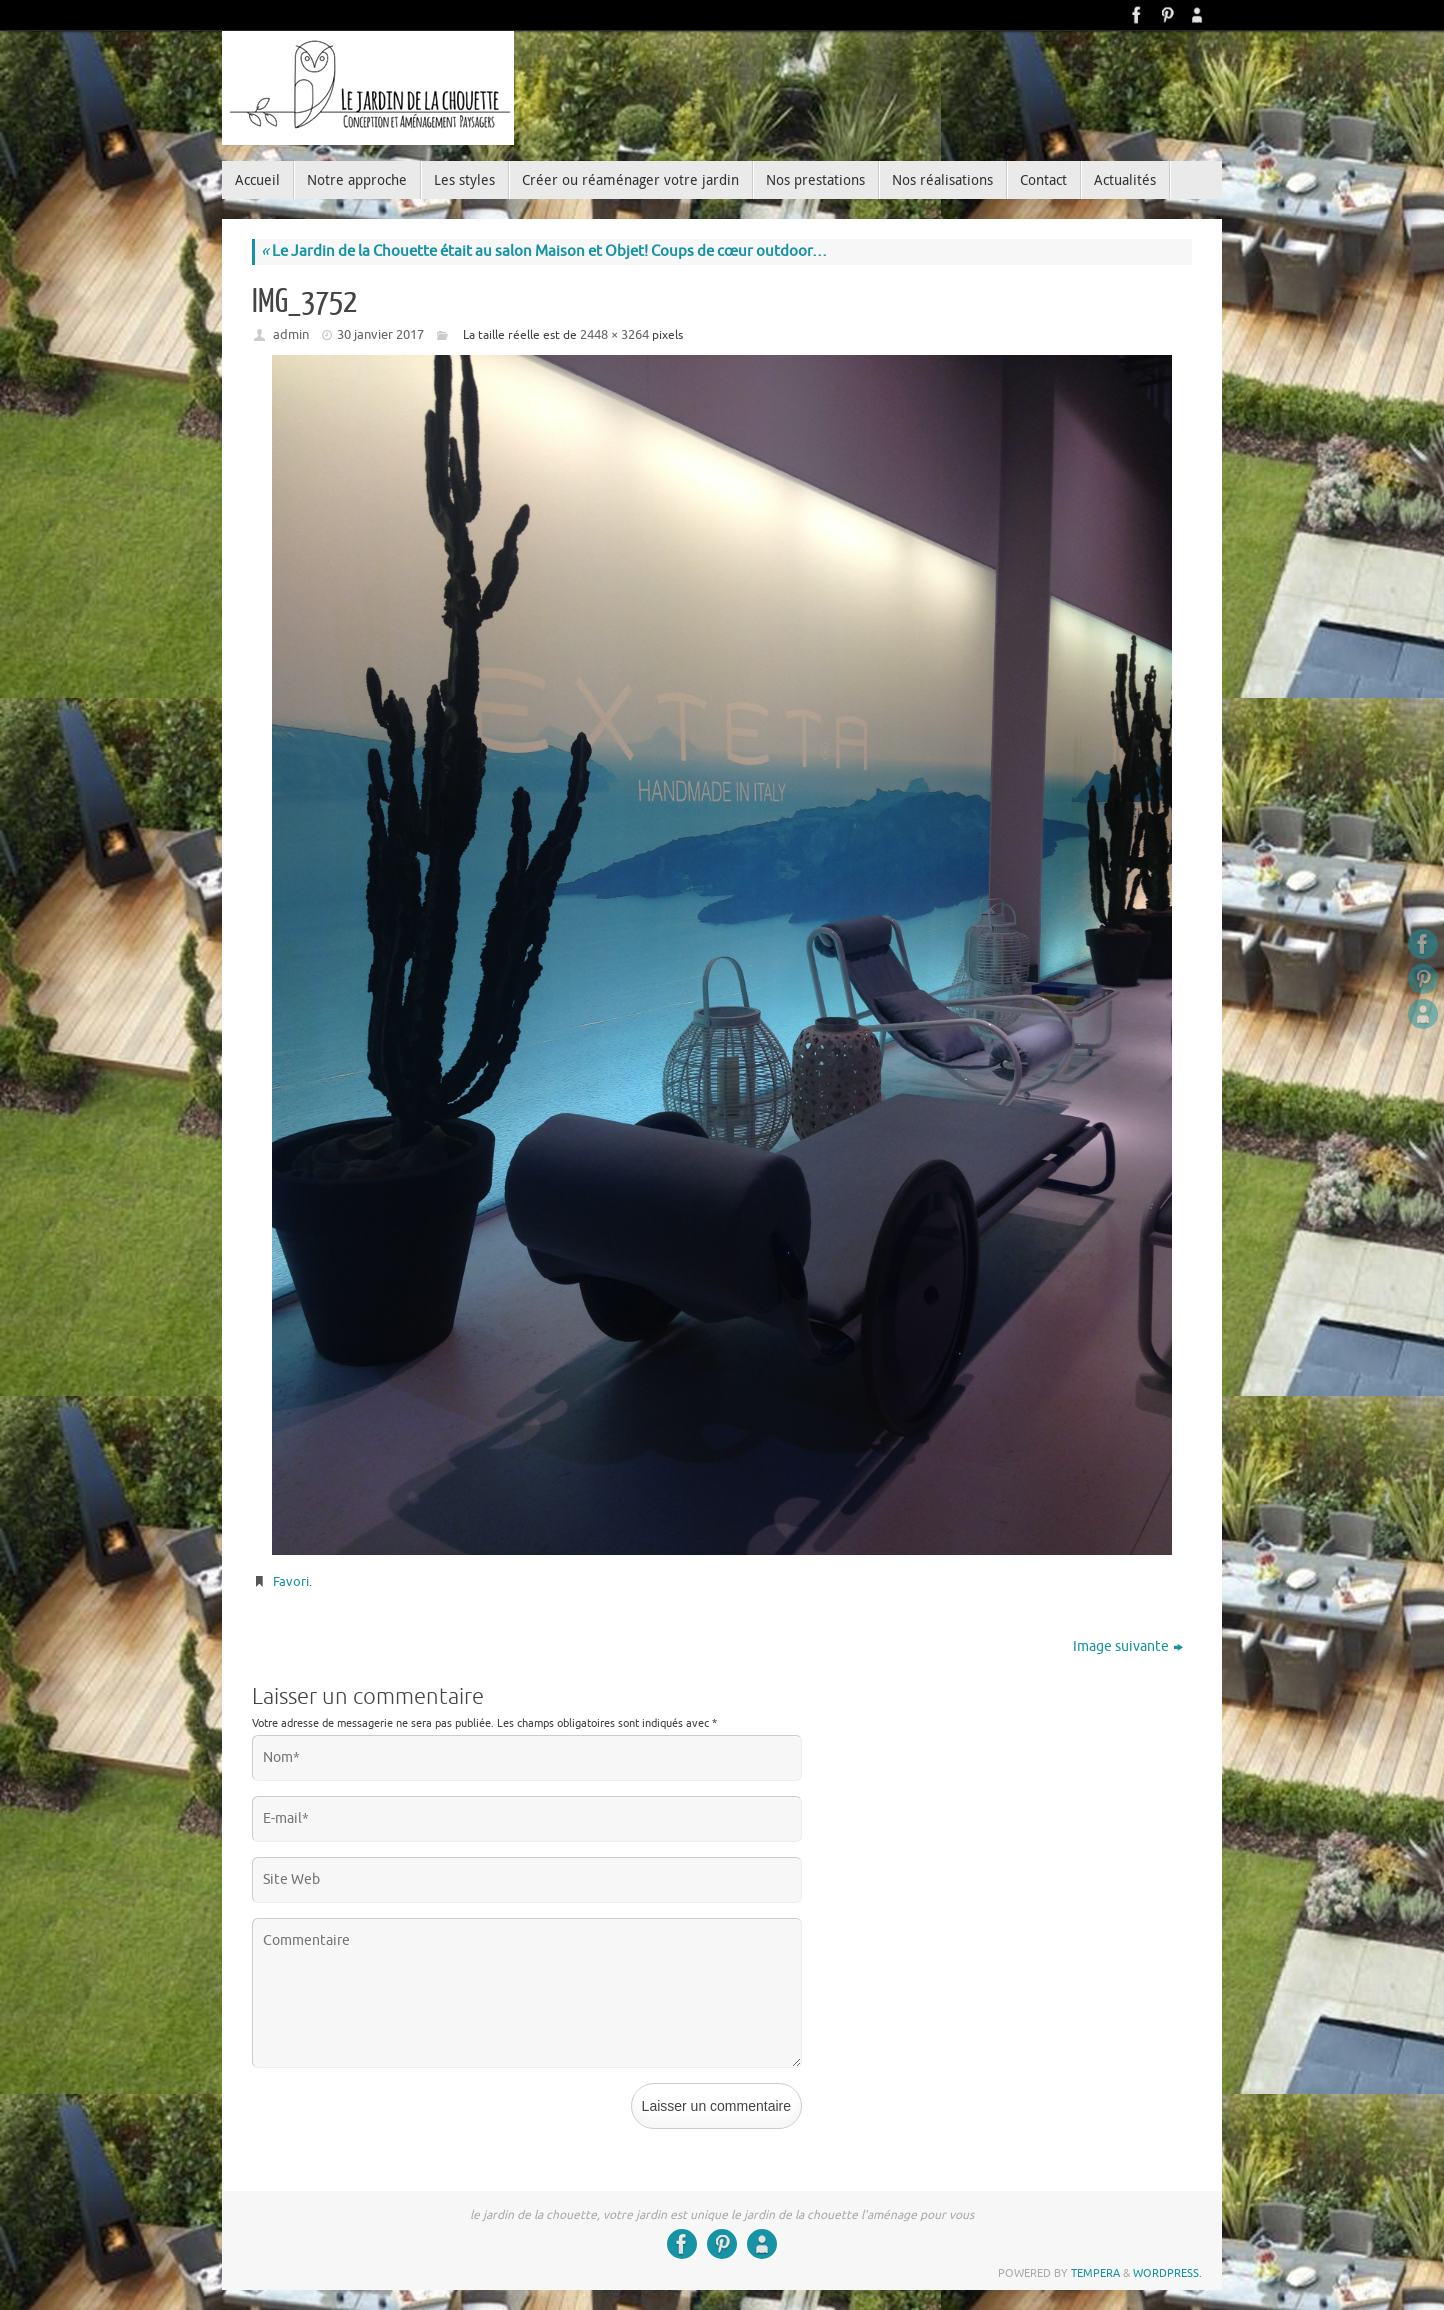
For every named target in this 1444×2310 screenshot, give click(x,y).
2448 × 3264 (614, 334)
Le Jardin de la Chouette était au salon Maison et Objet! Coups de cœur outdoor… (544, 251)
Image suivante (1128, 1646)
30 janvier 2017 (380, 334)
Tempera (1095, 2273)
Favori (291, 1581)
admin (291, 334)
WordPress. (1167, 2273)
